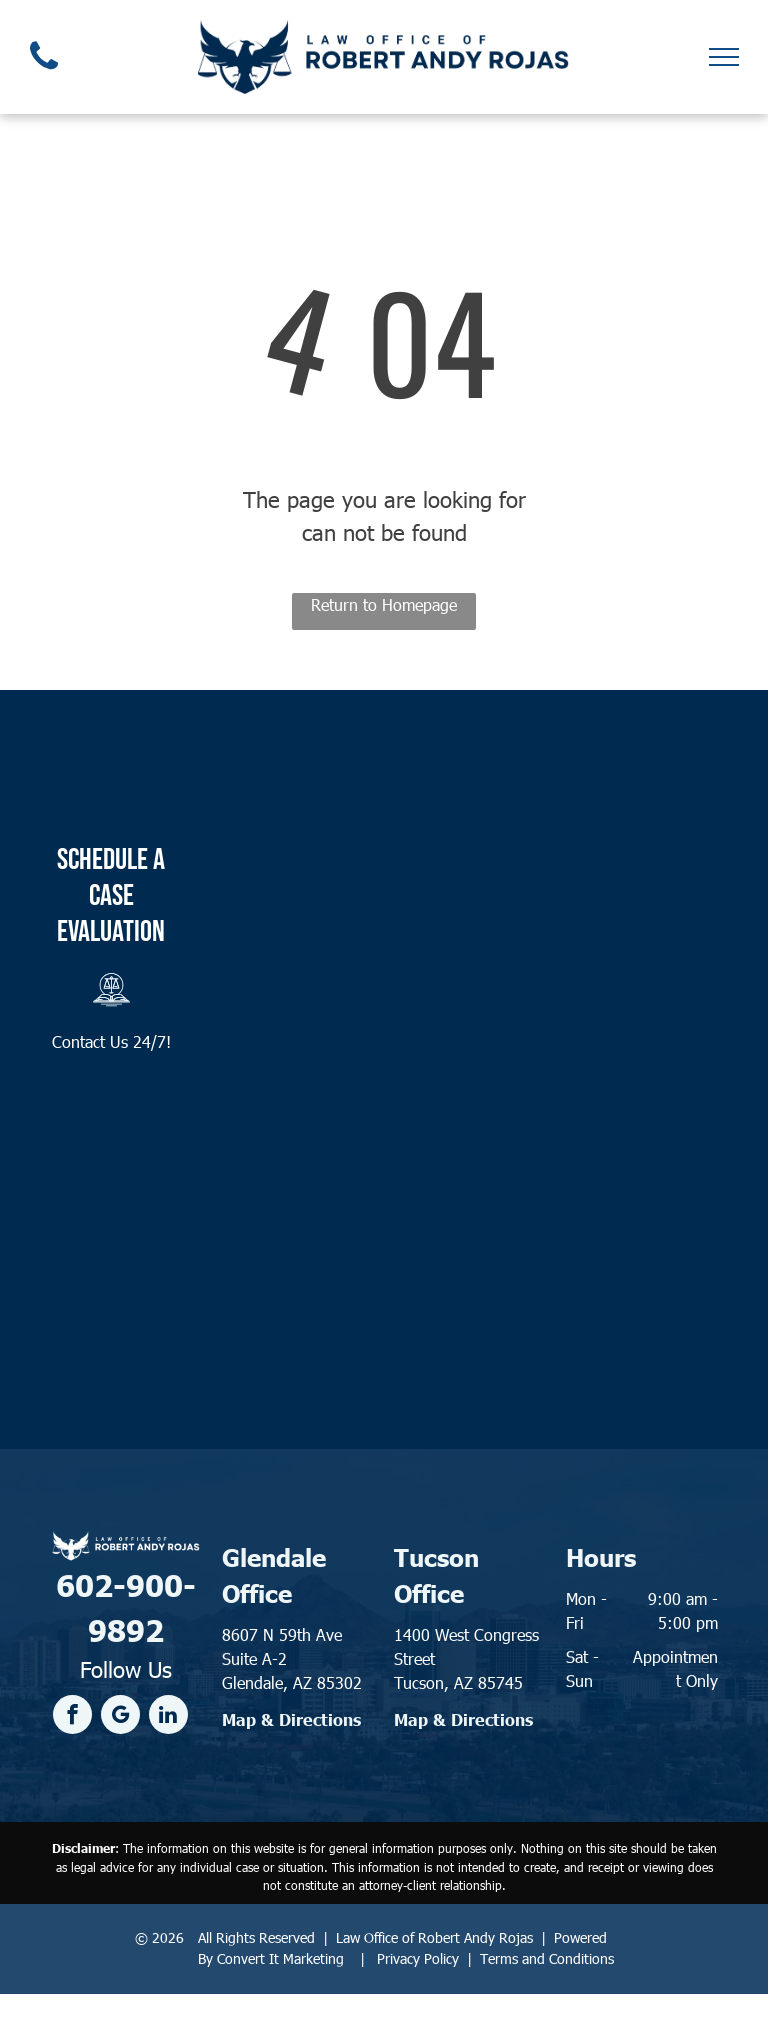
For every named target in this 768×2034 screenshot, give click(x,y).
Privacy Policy (418, 1958)
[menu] (724, 57)
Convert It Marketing (280, 1958)
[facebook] (72, 1717)
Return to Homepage (384, 604)
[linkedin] (168, 1717)
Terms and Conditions (547, 1958)
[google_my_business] (120, 1717)
